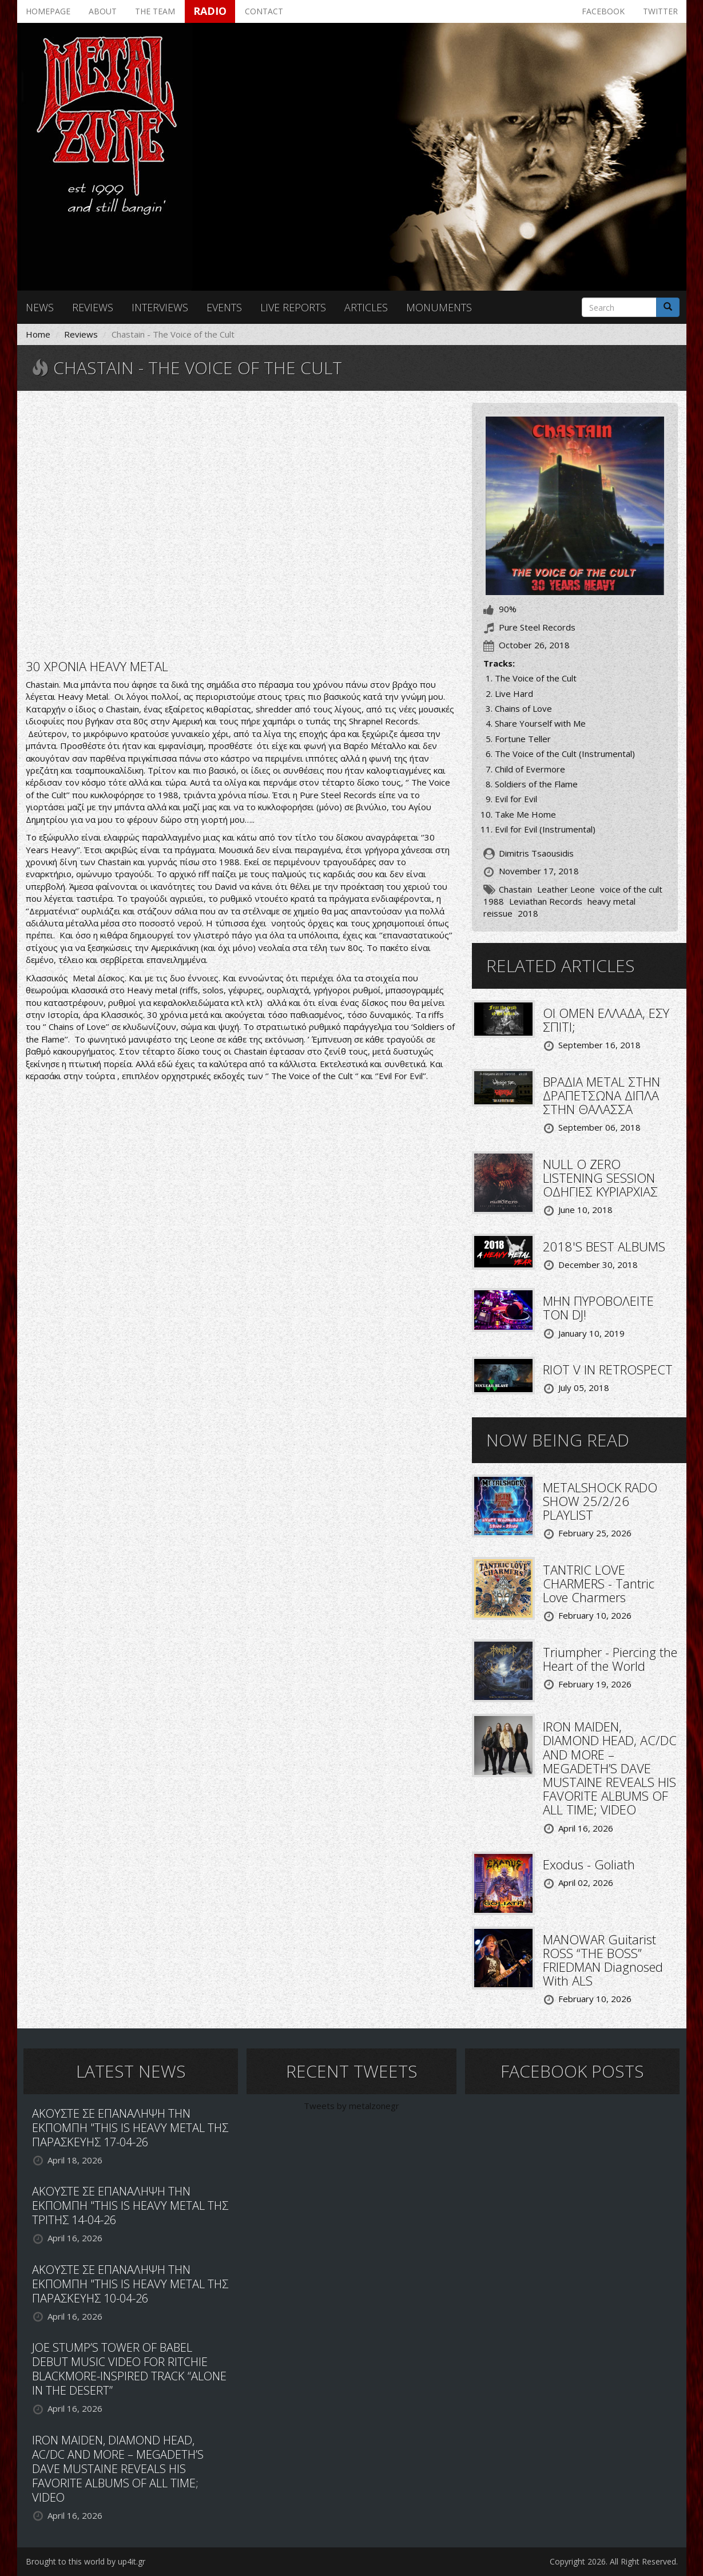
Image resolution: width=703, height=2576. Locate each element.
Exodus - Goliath (589, 1864)
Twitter (660, 11)
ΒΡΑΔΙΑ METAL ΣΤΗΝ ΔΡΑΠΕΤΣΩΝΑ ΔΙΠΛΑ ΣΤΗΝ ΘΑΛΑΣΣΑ (601, 1095)
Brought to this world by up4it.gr (85, 2561)
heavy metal (611, 901)
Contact (264, 11)
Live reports (293, 307)
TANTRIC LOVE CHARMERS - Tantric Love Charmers (598, 1583)
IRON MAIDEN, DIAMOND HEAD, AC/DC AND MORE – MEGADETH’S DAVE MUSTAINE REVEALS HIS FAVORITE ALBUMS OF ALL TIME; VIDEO (610, 1768)
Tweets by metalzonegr (351, 2105)
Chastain (515, 889)
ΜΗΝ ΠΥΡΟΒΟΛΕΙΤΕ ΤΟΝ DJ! (598, 1307)
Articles (366, 307)
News (40, 307)
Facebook (603, 11)
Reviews (92, 307)
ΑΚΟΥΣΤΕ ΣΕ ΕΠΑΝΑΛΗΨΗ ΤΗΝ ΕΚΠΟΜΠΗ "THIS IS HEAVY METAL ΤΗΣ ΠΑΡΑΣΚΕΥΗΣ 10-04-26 (130, 2284)
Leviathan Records (545, 901)
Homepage (48, 11)
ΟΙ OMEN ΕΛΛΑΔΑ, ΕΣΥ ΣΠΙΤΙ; (606, 1019)
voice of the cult (631, 889)
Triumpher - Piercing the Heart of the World (610, 1658)
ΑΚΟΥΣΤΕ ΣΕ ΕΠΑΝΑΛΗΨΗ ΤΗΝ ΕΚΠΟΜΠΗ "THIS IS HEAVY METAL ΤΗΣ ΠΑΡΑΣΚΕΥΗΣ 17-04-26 (130, 2128)
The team (155, 11)
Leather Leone (566, 889)
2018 (528, 913)
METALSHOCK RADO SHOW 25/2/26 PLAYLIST (600, 1501)
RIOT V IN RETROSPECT (608, 1369)
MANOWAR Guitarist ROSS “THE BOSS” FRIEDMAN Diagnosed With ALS (603, 1960)
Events (224, 307)
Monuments (439, 307)
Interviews (160, 307)
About (103, 11)
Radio (210, 11)
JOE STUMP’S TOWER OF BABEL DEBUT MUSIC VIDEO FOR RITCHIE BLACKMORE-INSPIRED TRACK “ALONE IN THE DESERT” (129, 2369)
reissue (498, 913)
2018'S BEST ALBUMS (604, 1246)
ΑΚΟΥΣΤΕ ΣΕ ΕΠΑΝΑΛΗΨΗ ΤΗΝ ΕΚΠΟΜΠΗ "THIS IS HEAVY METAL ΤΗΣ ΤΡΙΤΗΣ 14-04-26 (130, 2205)
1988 (493, 901)
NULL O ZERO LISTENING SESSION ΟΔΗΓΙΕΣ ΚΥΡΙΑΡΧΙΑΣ (600, 1177)
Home (38, 334)
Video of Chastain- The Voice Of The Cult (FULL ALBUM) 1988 (240, 523)
